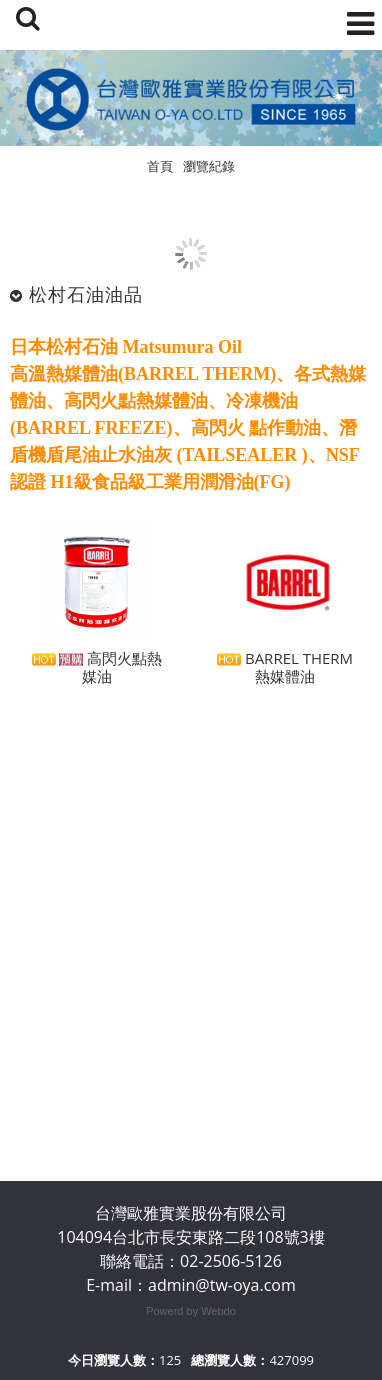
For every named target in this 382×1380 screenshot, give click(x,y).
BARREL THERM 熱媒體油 (285, 671)
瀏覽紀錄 (209, 166)
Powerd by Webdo (191, 1311)
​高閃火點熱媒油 (97, 671)
